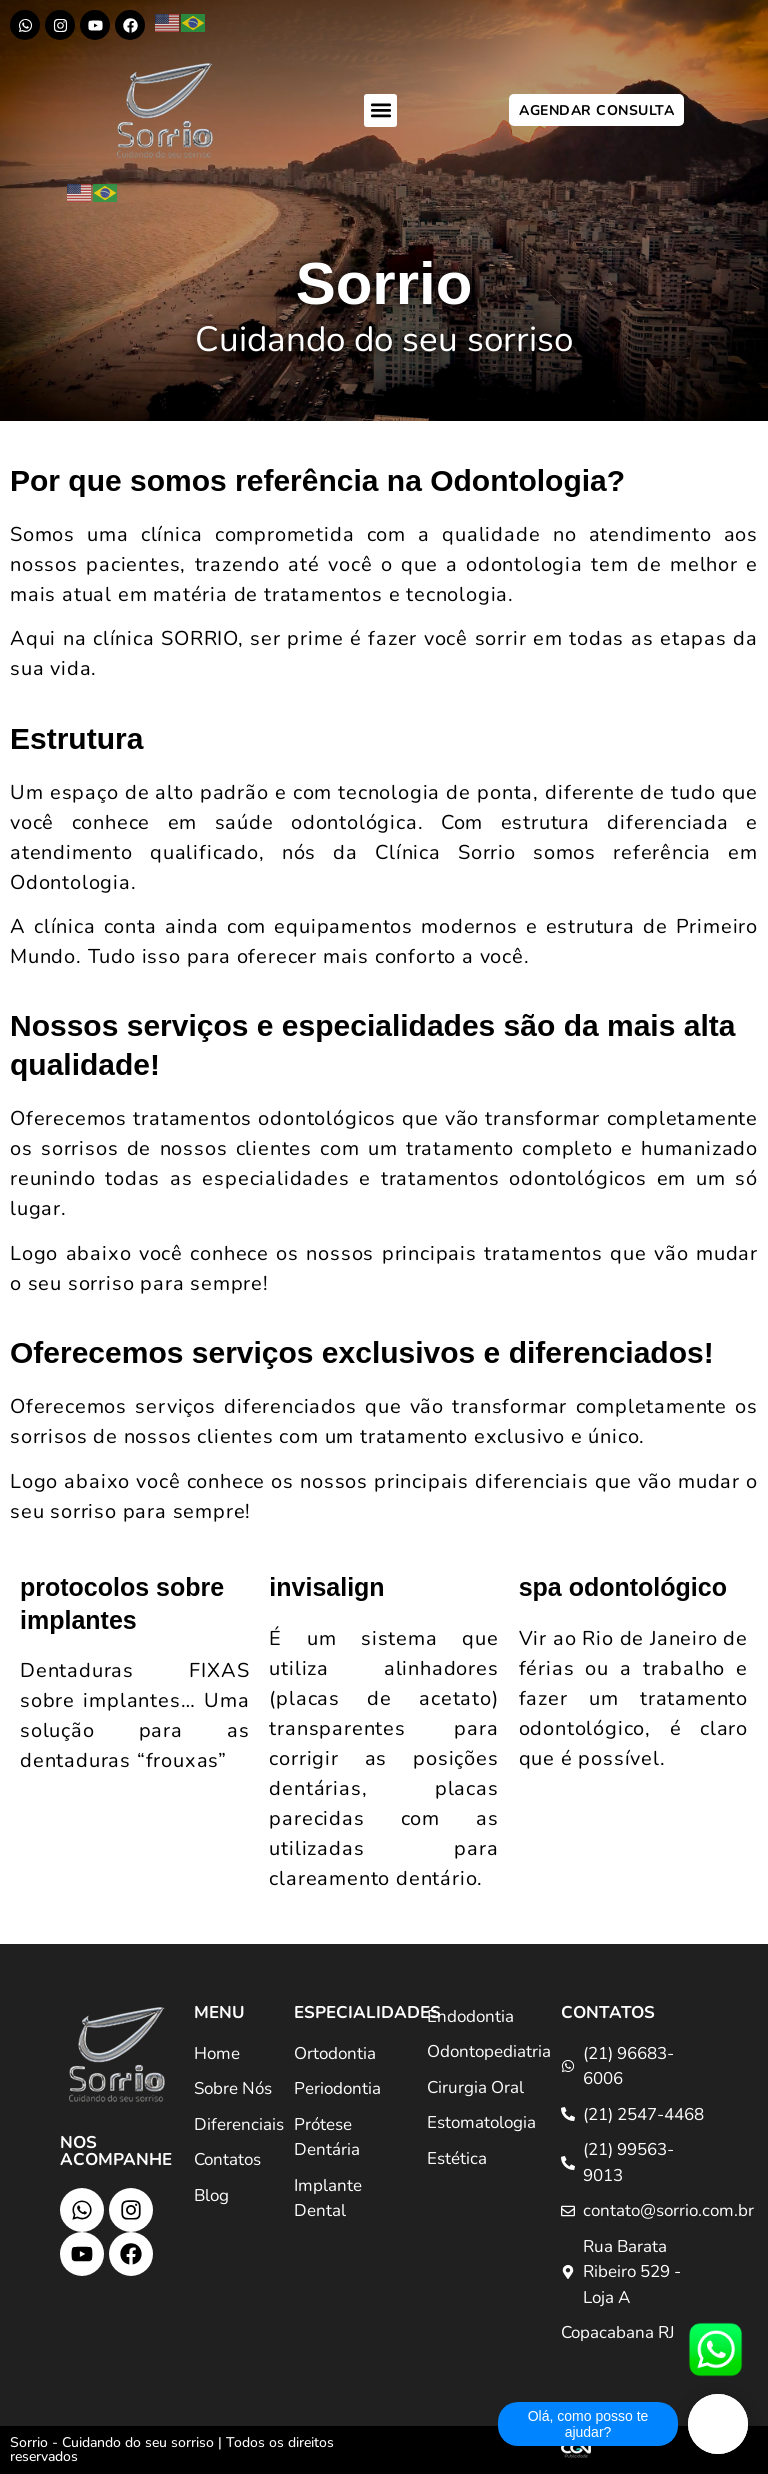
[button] (380, 110)
